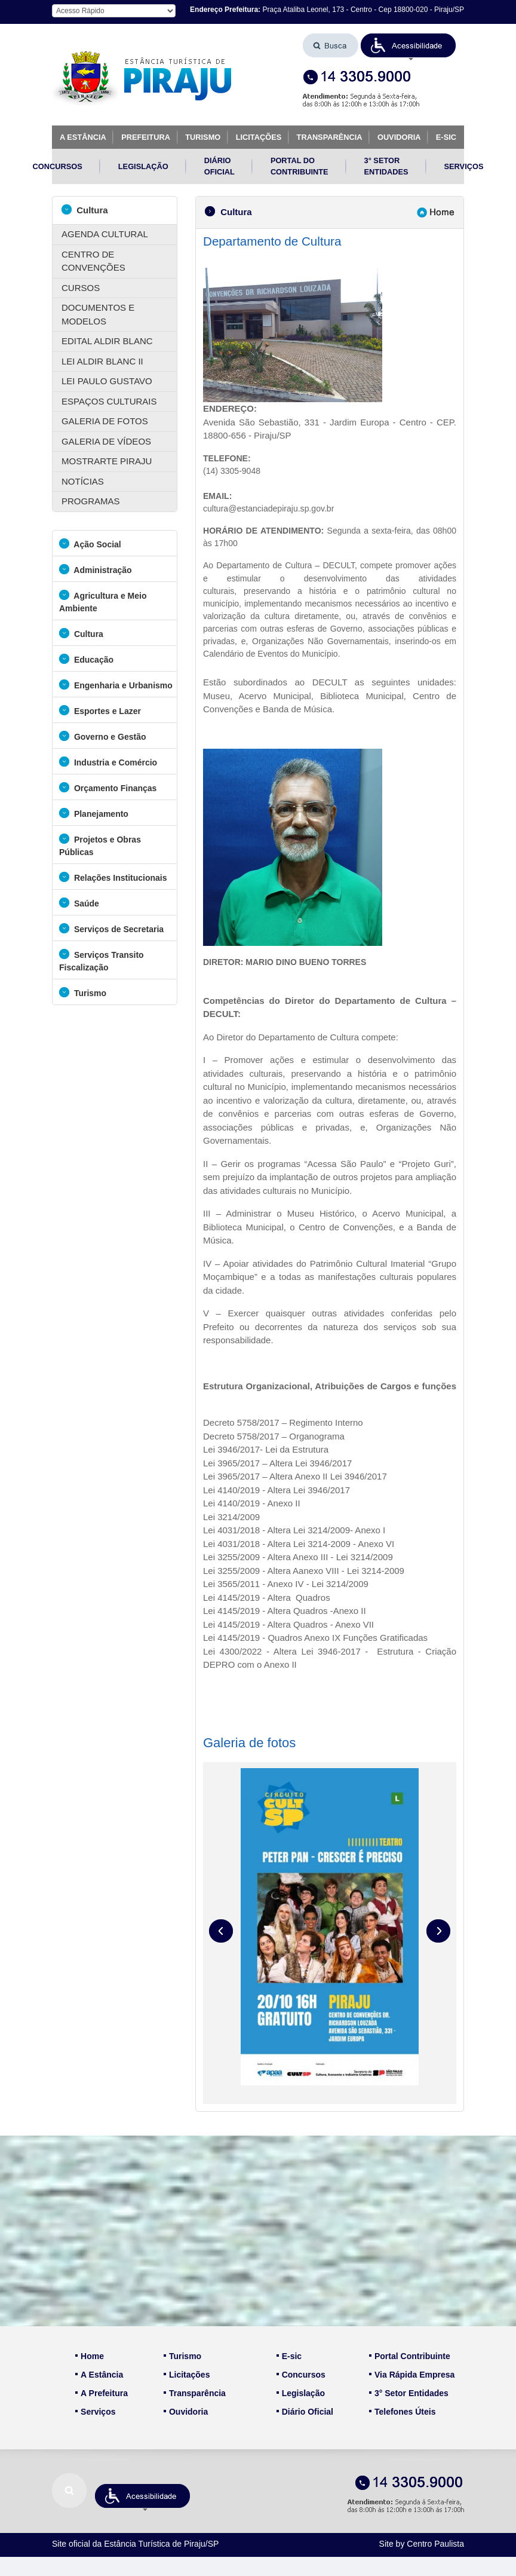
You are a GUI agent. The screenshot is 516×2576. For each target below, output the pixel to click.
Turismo (82, 992)
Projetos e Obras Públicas (100, 845)
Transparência (195, 2393)
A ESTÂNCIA (83, 137)
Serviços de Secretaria (111, 928)
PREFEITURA (145, 137)
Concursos (301, 2374)
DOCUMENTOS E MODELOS (98, 314)
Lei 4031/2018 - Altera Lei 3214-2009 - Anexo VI (298, 1544)
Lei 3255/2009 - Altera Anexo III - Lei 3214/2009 (298, 1557)
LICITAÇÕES (259, 137)
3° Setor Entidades (409, 2393)
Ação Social (90, 543)
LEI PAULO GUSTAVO (107, 381)
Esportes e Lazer (100, 710)
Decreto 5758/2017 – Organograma (274, 1436)
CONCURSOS (57, 166)
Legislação (301, 2393)
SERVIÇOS (464, 166)
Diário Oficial (305, 2411)
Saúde (79, 903)
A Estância (99, 2374)
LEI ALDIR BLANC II (102, 361)
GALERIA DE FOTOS (105, 421)
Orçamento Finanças (107, 787)
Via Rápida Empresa (411, 2374)
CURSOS (81, 288)
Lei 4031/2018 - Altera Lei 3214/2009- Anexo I (294, 1530)
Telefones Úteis (402, 2411)
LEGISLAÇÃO (143, 166)
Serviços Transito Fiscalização (101, 960)
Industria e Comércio (108, 761)
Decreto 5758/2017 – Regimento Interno (283, 1422)
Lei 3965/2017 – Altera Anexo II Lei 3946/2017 (295, 1476)
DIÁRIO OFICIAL (219, 166)
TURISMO (202, 137)
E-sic (289, 2356)
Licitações (187, 2374)
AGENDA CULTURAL (105, 234)
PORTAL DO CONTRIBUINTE (299, 166)
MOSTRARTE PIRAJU (107, 461)
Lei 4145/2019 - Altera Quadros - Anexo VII (288, 1624)
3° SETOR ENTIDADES (386, 166)
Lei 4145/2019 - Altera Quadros (266, 1597)
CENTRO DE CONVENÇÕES (93, 261)
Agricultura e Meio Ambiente (103, 601)
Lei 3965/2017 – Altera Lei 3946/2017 (277, 1463)
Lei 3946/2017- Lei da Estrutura (265, 1449)
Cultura (85, 209)
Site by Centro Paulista (421, 2544)
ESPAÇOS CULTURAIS (109, 401)
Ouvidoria (186, 2411)
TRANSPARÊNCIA (330, 137)
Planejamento (93, 813)
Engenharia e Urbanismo (116, 684)
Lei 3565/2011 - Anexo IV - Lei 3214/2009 (285, 1584)
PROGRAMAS (91, 501)
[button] (408, 45)
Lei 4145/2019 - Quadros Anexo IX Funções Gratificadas (315, 1637)
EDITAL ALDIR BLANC (107, 341)
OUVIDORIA (399, 137)
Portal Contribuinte (409, 2356)
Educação (86, 659)
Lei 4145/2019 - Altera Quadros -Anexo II (284, 1611)
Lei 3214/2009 (231, 1517)
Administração (95, 569)
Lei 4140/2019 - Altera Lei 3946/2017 (277, 1490)
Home (89, 2356)
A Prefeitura (101, 2393)
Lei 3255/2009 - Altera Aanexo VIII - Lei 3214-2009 (303, 1571)
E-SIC (446, 137)
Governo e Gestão (102, 736)
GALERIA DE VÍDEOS (106, 441)
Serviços (95, 2411)
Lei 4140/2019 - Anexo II (251, 1503)
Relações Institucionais (113, 877)
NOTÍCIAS (83, 481)
